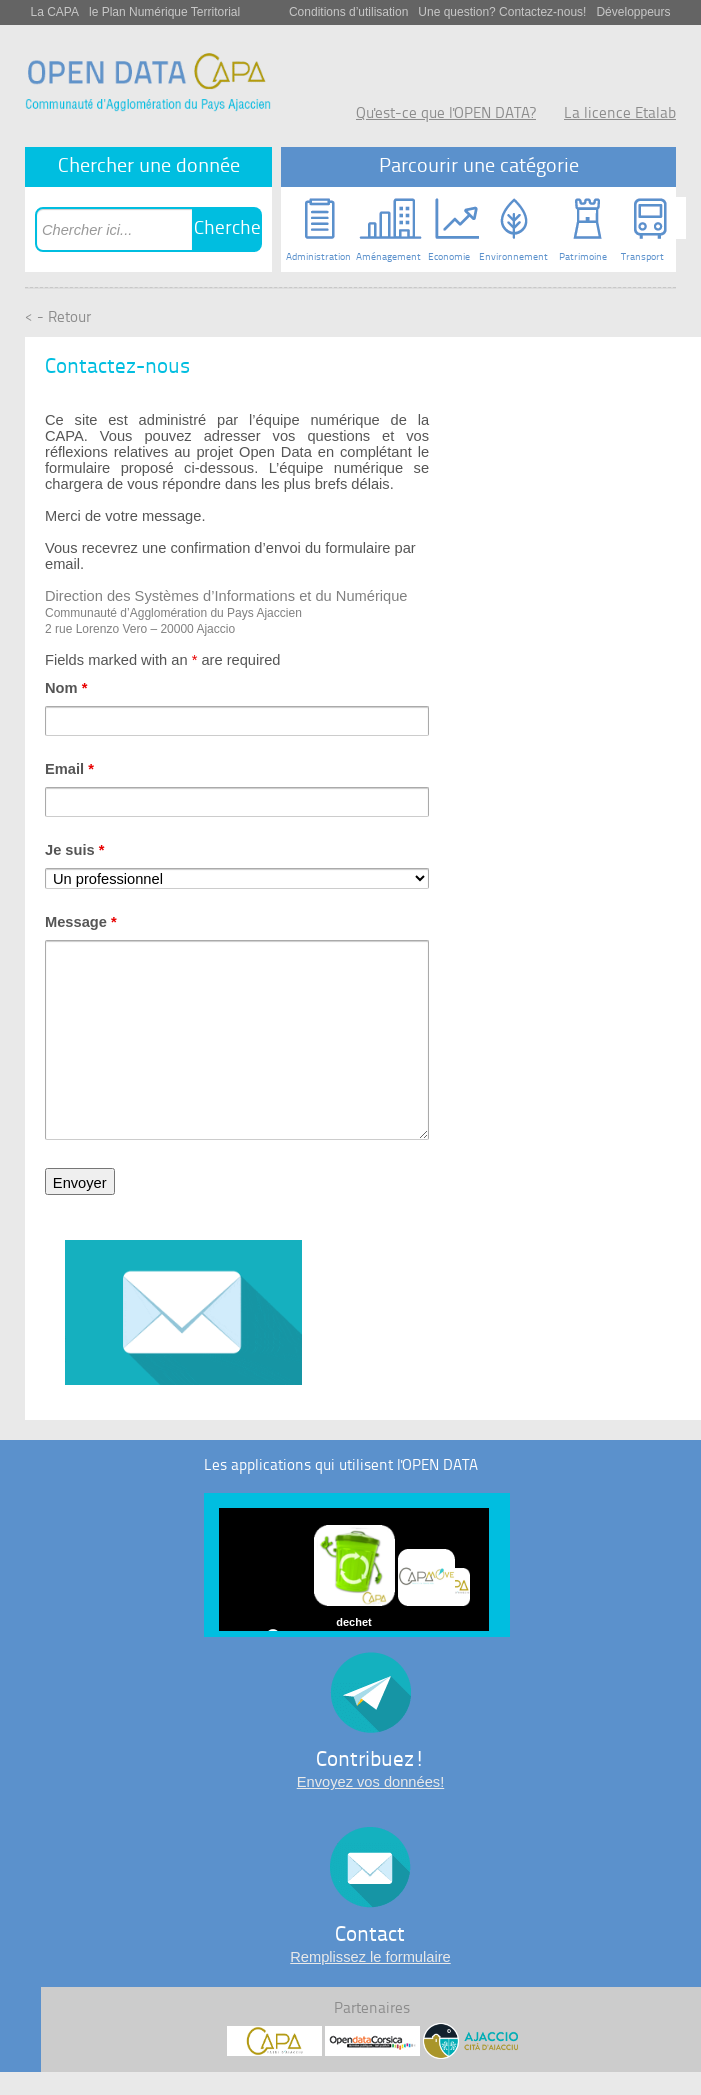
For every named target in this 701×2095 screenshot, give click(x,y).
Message (81, 922)
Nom (66, 688)
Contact (370, 1935)
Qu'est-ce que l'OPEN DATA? (446, 114)
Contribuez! (370, 1760)
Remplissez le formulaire (370, 1957)
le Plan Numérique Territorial (164, 12)
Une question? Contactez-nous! (502, 12)
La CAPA (55, 12)
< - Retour (58, 318)
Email (69, 769)
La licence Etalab (620, 114)
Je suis (75, 850)
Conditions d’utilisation (348, 12)
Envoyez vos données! (370, 1782)
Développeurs (633, 12)
